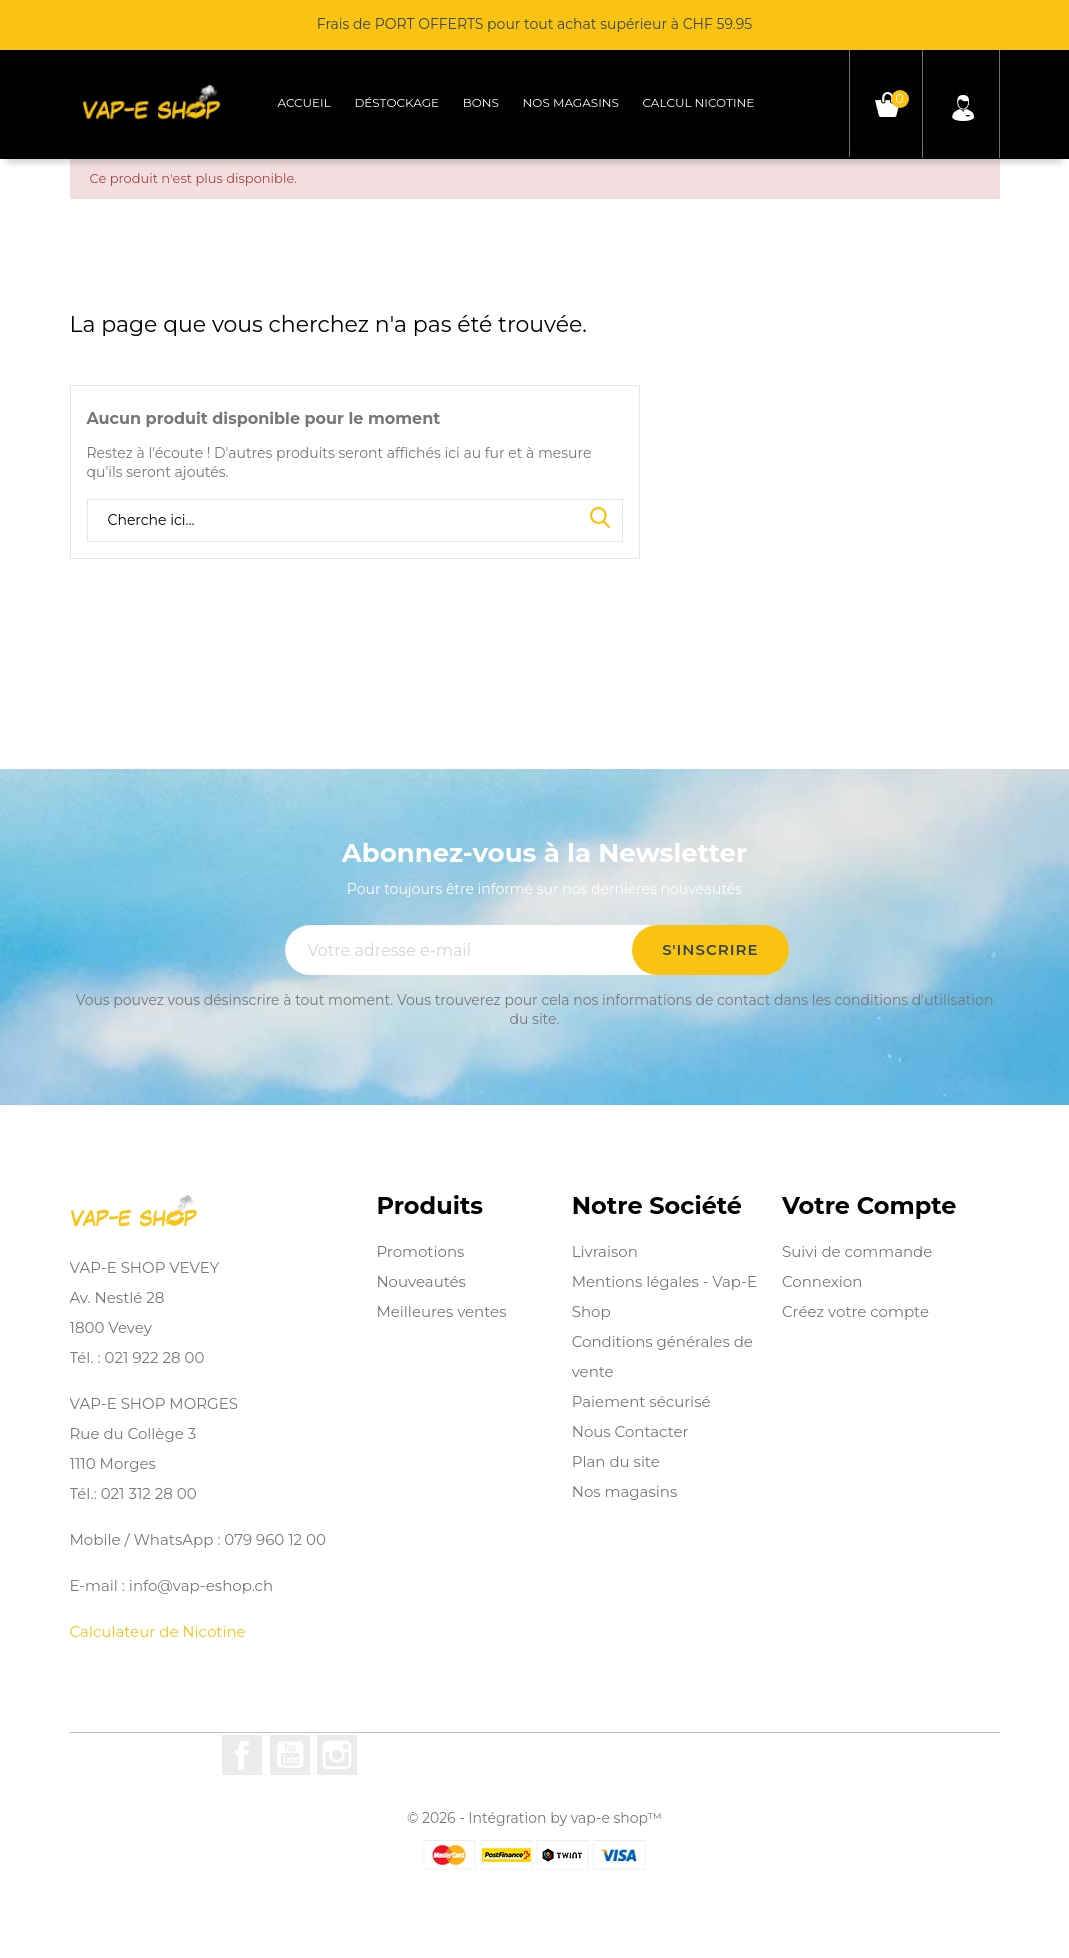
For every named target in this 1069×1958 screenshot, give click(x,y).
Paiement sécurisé (641, 1401)
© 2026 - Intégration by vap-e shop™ (534, 1818)
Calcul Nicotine (699, 102)
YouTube (290, 1755)
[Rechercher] (355, 521)
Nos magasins (571, 102)
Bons (481, 102)
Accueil (303, 102)
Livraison (605, 1251)
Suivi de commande (857, 1251)
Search (600, 519)
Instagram (337, 1755)
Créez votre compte (855, 1311)
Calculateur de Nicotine (158, 1631)
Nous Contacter (630, 1431)
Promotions (420, 1251)
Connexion (822, 1281)
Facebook (242, 1755)
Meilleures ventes (441, 1311)
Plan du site (616, 1461)
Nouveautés (421, 1281)
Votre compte (869, 1206)
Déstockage (396, 102)
